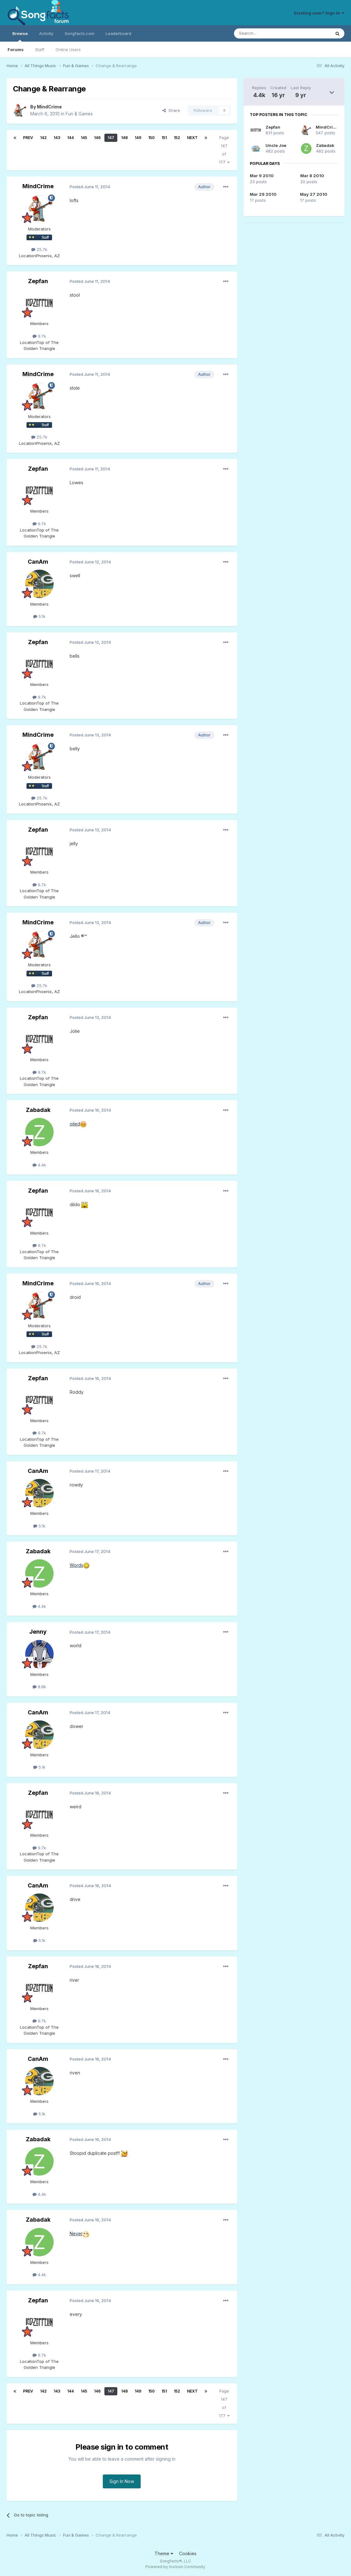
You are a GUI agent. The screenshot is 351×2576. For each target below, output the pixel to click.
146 (97, 137)
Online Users (68, 49)
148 (124, 137)
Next (192, 137)
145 (84, 137)
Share (171, 110)
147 (111, 137)
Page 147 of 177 (224, 150)
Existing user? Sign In (319, 12)
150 (151, 137)
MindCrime (49, 106)
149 (138, 137)
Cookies (187, 2553)
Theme (164, 2553)
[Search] (266, 33)
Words (76, 1565)
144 (70, 137)
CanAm (38, 561)
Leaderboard (118, 33)
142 (43, 137)
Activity (46, 33)
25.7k (39, 249)
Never (76, 2233)
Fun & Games (79, 113)
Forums (16, 49)
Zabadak (38, 1110)
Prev (28, 137)
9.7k (39, 336)
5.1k (39, 616)
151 (164, 137)
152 (177, 137)
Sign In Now (121, 2481)
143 (57, 137)
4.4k (39, 1164)
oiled (75, 1123)
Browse (20, 36)
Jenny (38, 1631)
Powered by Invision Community (175, 2566)
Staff (39, 49)
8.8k (39, 1686)
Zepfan (38, 281)
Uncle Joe (276, 145)
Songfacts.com (79, 33)
